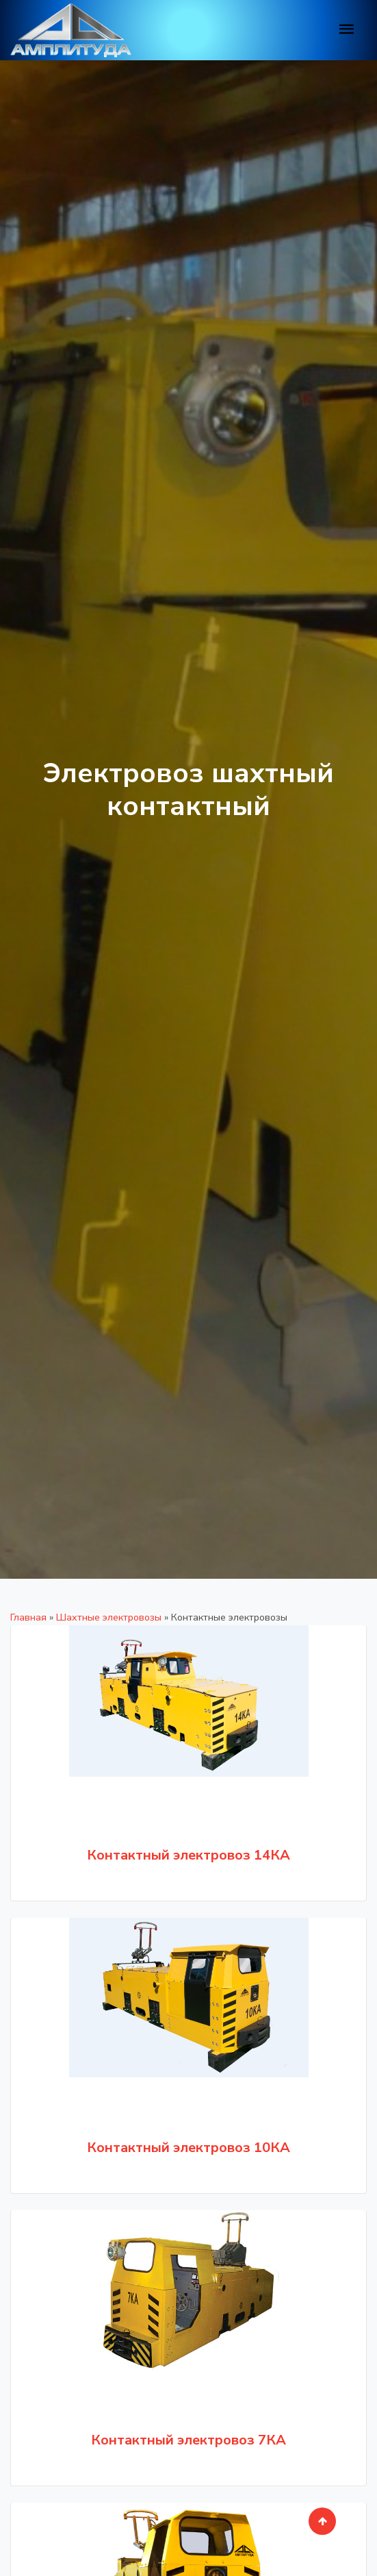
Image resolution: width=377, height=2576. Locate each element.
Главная (28, 1617)
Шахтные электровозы (108, 1617)
